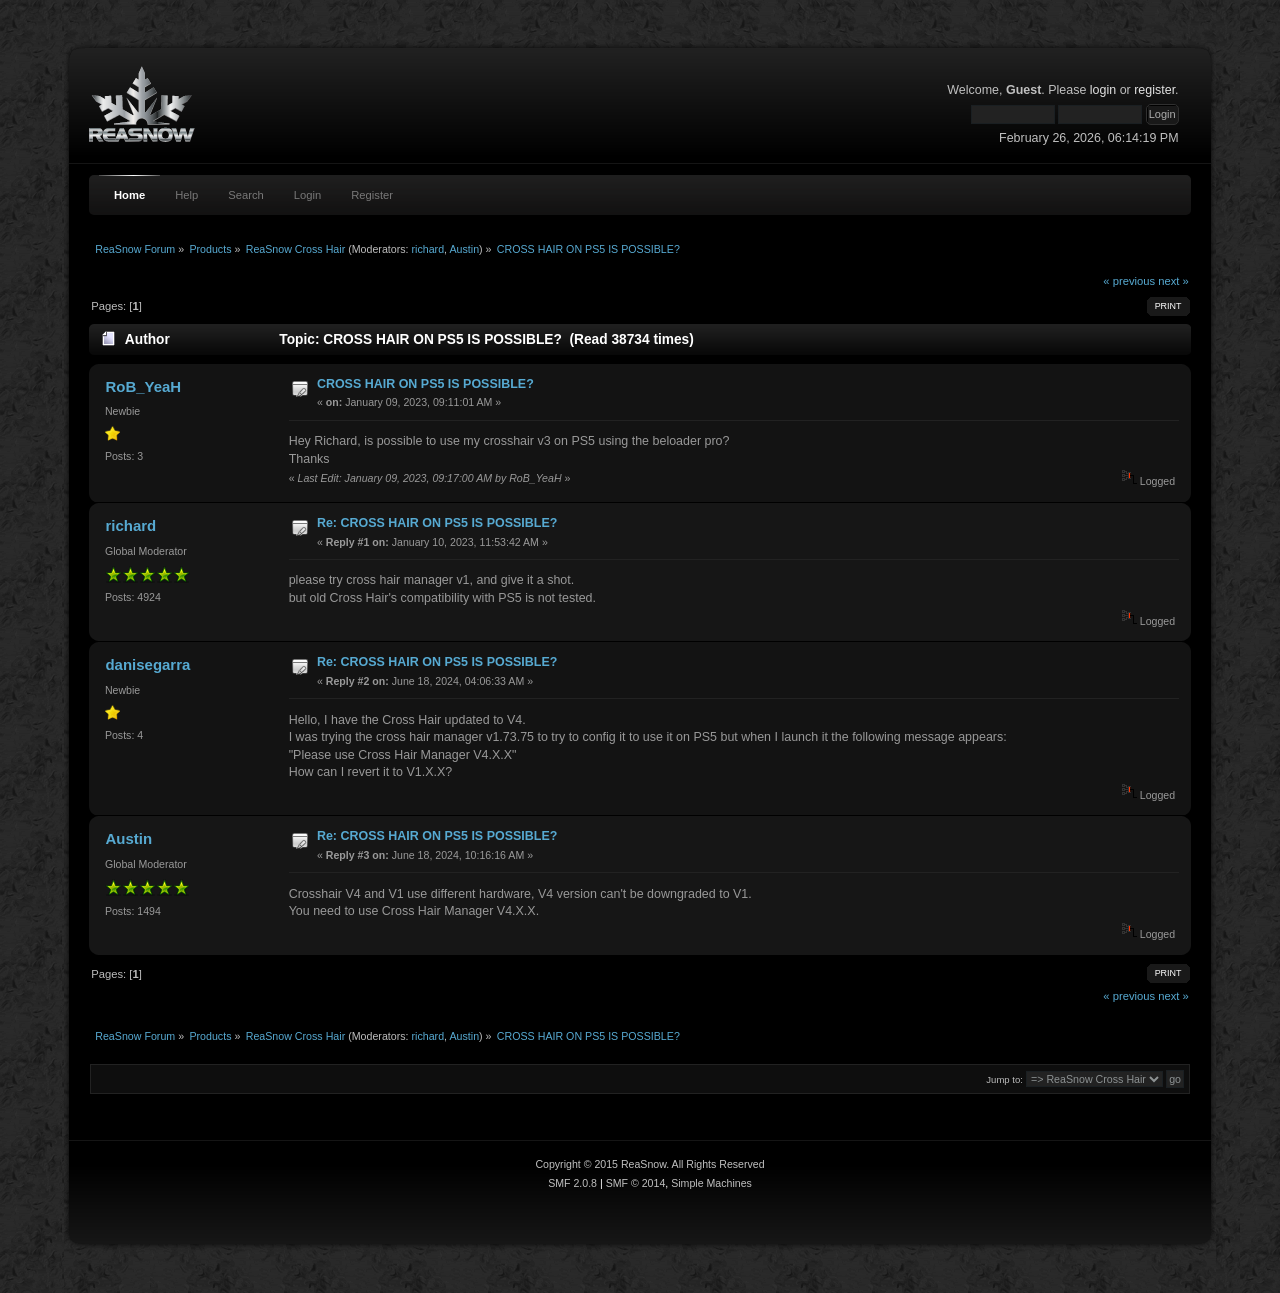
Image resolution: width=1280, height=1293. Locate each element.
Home (129, 195)
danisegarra (147, 664)
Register (372, 195)
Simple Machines (711, 1183)
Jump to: (1004, 1079)
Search (246, 195)
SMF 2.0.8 (572, 1183)
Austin (464, 249)
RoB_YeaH (143, 386)
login (1103, 90)
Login (307, 195)
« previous (1129, 281)
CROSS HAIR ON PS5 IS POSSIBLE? (425, 384)
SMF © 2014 (636, 1183)
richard (428, 249)
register (1154, 90)
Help (186, 195)
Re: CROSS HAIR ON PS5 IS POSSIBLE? (437, 523)
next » (1173, 281)
